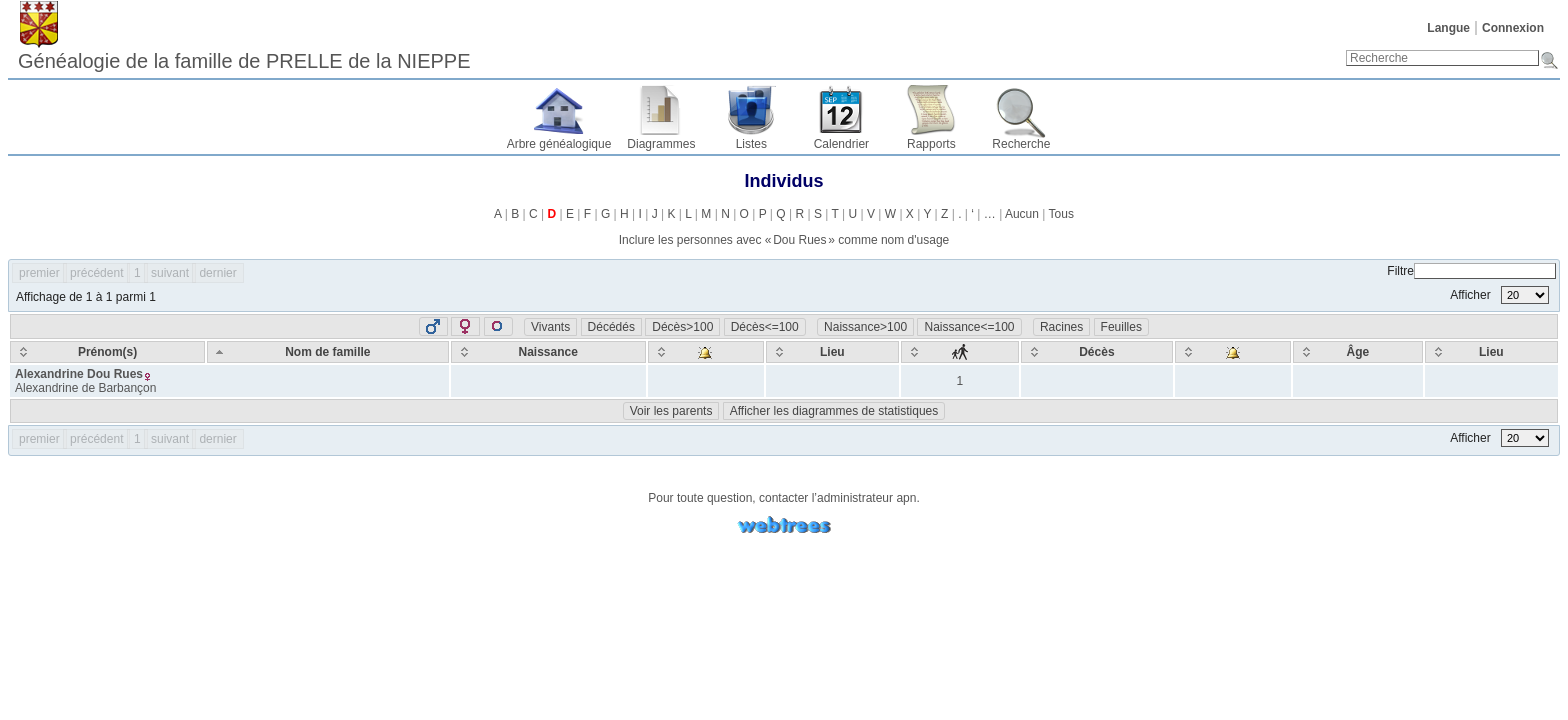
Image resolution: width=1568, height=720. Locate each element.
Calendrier (841, 144)
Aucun (1022, 214)
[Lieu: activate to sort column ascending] (832, 352)
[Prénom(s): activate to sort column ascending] (107, 352)
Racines (1061, 327)
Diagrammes (661, 144)
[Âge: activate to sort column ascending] (1358, 352)
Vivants (550, 327)
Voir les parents (671, 411)
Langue (1448, 28)
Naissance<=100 (969, 327)
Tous (1061, 214)
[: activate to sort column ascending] (706, 352)
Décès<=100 (765, 327)
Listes (751, 144)
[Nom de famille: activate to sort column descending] (328, 352)
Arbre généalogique (559, 144)
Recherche (1021, 144)
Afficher (1499, 295)
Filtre (1471, 271)
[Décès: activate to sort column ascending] (1097, 352)
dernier (217, 273)
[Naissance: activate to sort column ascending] (548, 352)
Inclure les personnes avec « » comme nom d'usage (784, 240)
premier (39, 273)
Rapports (931, 144)
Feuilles (1121, 327)
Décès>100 (682, 327)
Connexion (1513, 28)
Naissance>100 (865, 327)
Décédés (611, 327)
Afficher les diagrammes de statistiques (834, 411)
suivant (170, 273)
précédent (96, 273)
